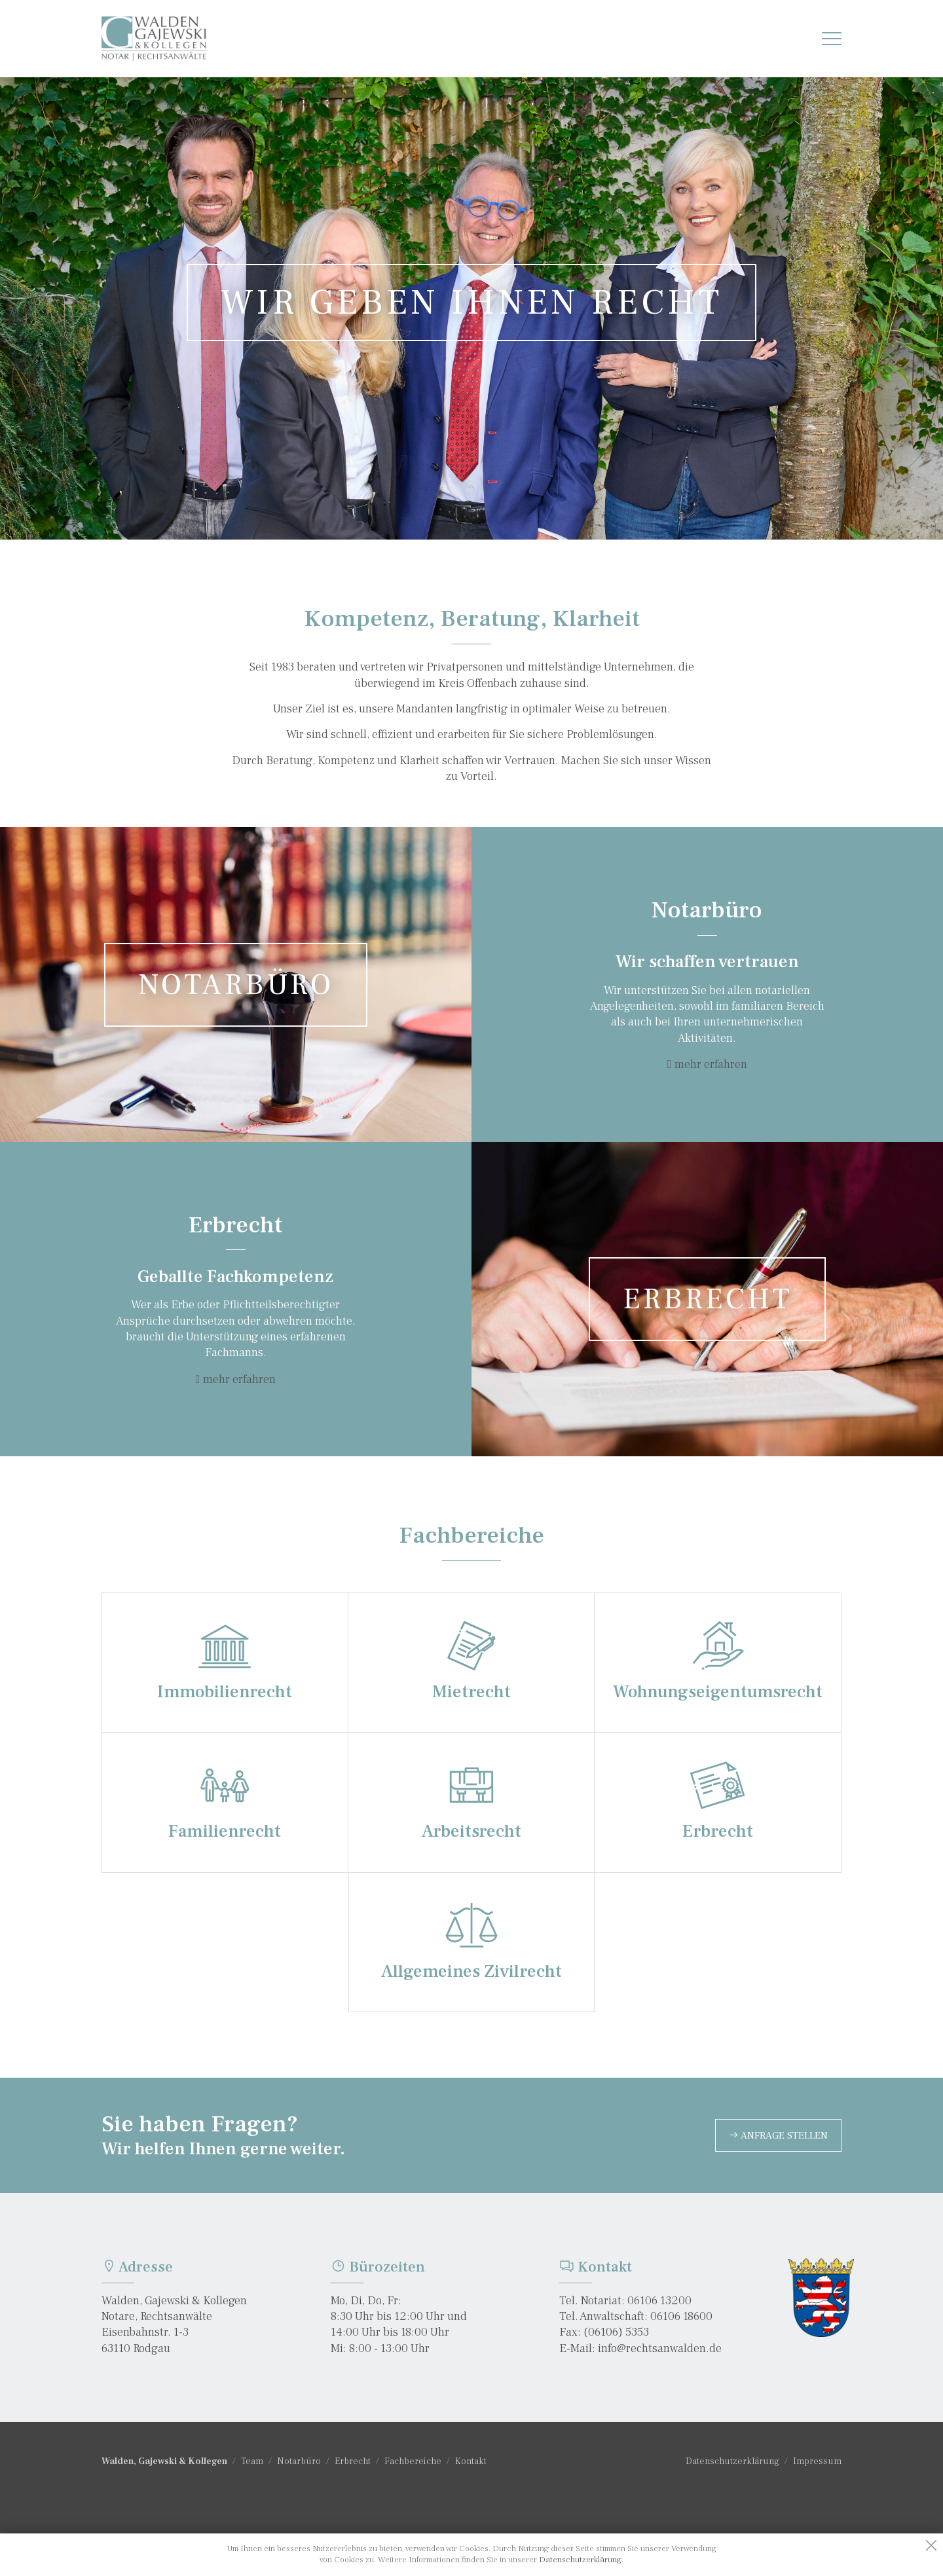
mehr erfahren (711, 1064)
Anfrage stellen (778, 2135)
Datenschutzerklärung (732, 2461)
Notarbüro (299, 2461)
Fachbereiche (412, 2461)
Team (252, 2461)
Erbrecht (353, 2461)
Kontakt (471, 2461)
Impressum (817, 2461)
